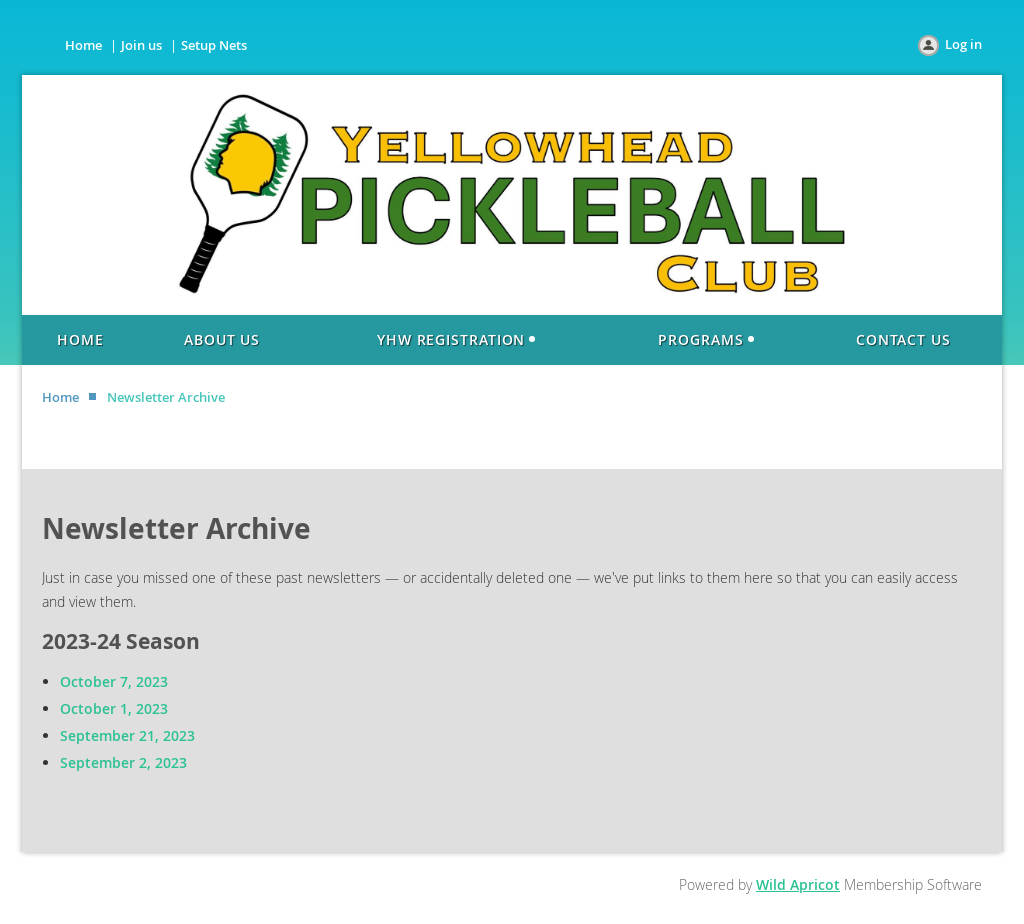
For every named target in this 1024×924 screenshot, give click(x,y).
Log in (963, 44)
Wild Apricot (798, 884)
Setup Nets (214, 45)
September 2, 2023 (123, 762)
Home (83, 45)
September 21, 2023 (127, 735)
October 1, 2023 (114, 708)
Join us (141, 45)
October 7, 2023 (114, 681)
